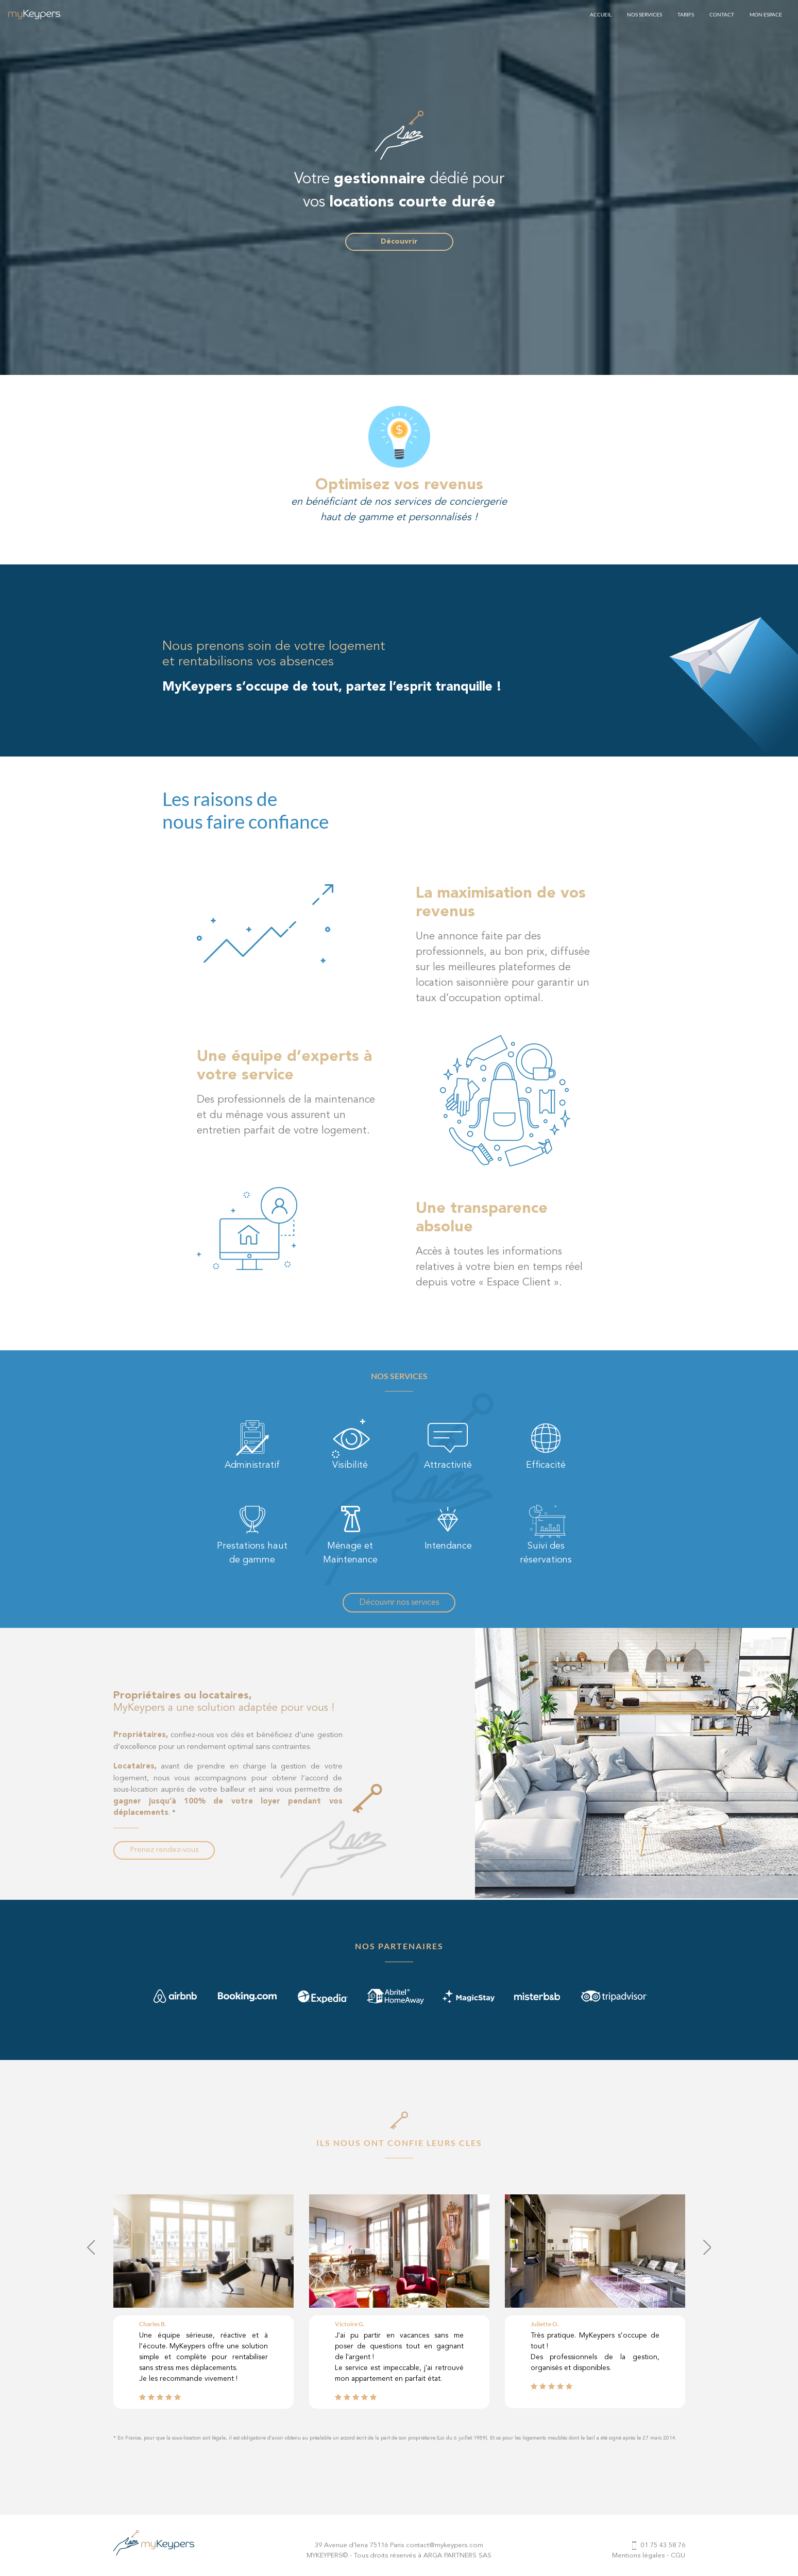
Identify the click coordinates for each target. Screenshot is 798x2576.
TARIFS (685, 14)
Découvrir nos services (399, 1603)
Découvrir (399, 241)
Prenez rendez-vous (164, 1850)
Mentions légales (638, 2555)
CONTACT (721, 14)
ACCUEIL (601, 14)
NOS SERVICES (644, 14)
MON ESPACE (766, 14)
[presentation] (91, 2247)
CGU (678, 2555)
